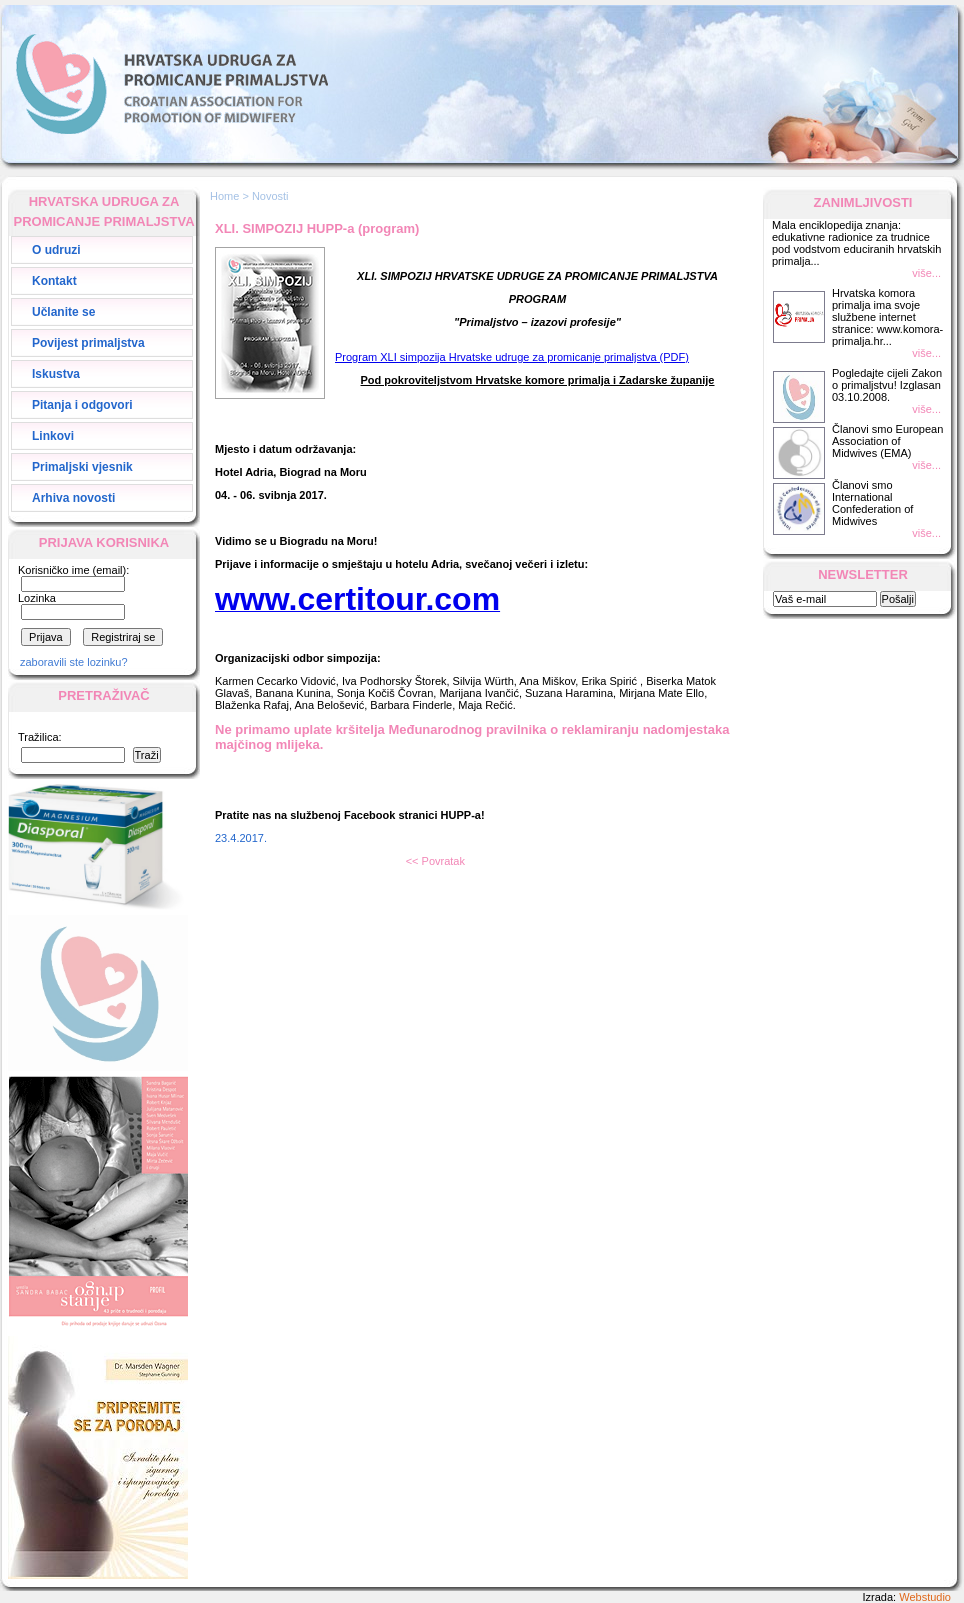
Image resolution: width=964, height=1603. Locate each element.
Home (224, 196)
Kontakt (54, 281)
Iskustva (56, 374)
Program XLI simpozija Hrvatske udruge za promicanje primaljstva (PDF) (512, 357)
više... (926, 273)
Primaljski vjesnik (82, 467)
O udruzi (56, 250)
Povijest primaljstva (88, 343)
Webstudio (925, 1597)
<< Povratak (435, 861)
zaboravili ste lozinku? (74, 662)
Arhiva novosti (73, 498)
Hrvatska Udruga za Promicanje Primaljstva (172, 84)
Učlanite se (63, 312)
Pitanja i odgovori (82, 405)
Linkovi (53, 436)
